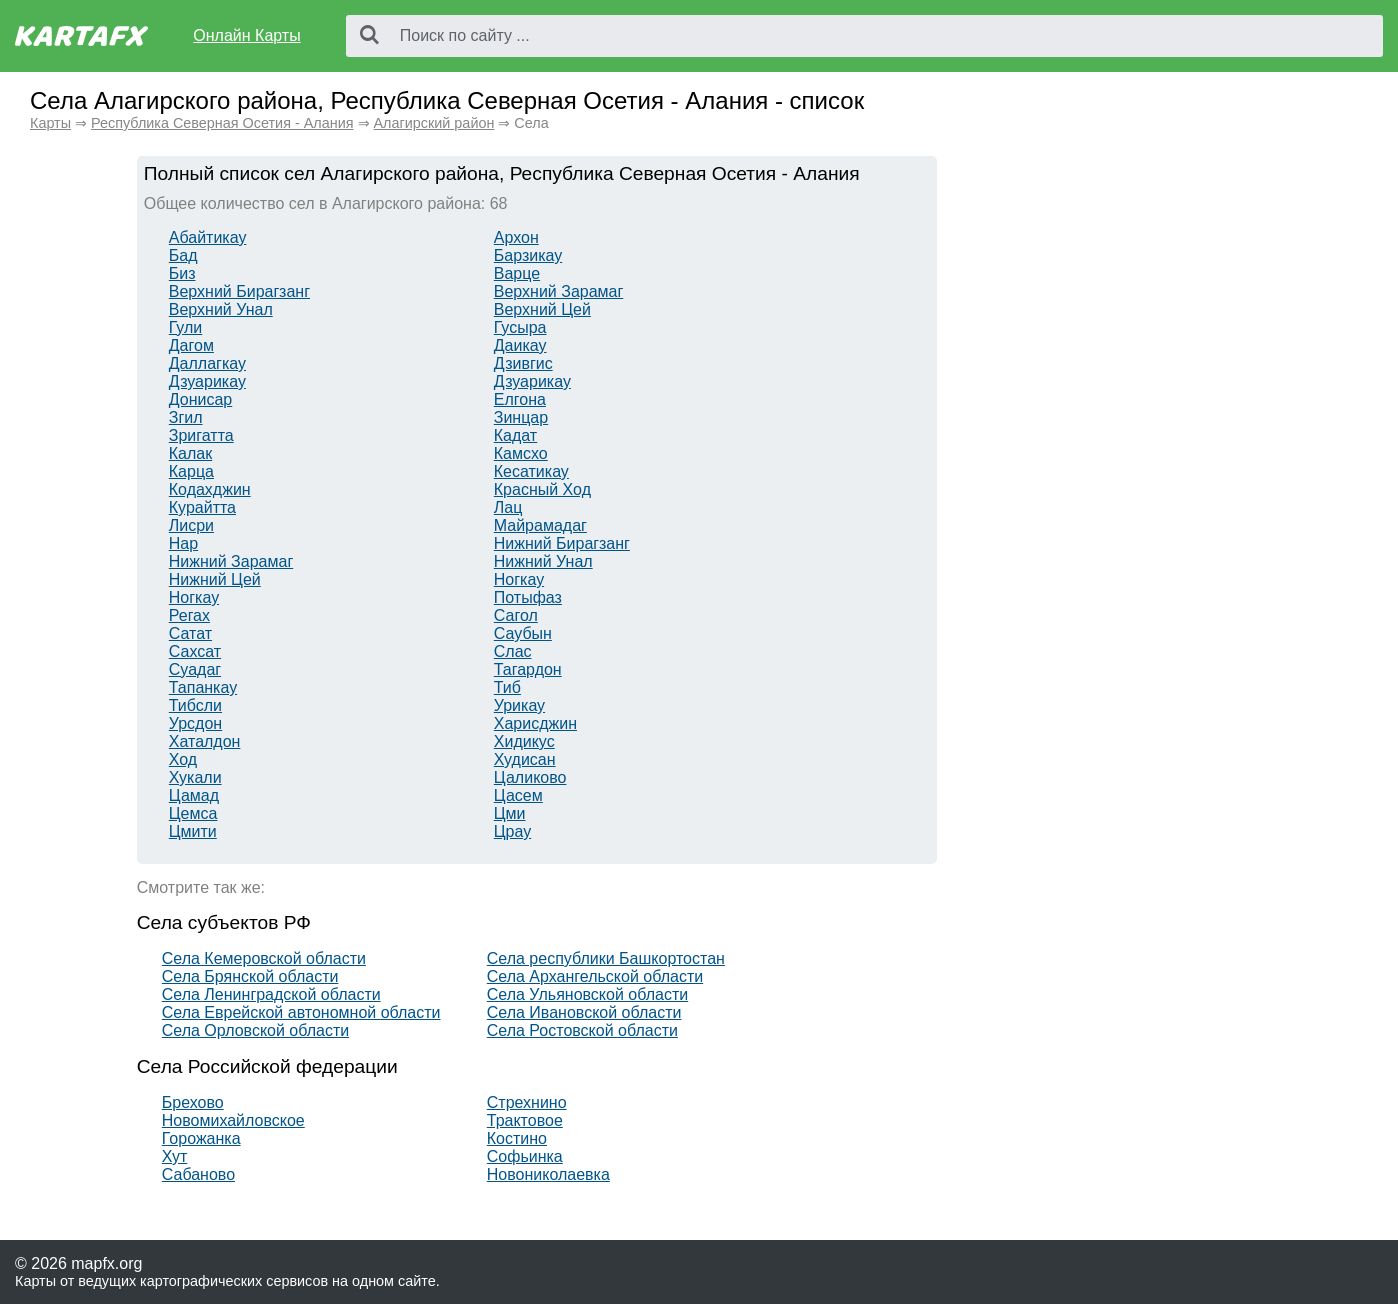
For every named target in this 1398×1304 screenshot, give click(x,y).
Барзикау (528, 255)
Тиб (507, 687)
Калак (190, 453)
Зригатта (201, 435)
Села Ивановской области (584, 1012)
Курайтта (202, 507)
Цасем (518, 795)
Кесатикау (531, 471)
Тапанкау (203, 687)
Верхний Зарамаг (559, 291)
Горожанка (201, 1138)
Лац (508, 507)
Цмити (193, 831)
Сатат (190, 633)
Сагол (516, 615)
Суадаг (195, 669)
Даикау (520, 345)
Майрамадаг (540, 525)
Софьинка (525, 1156)
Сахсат (195, 651)
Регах (189, 615)
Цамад (194, 795)
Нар (183, 543)
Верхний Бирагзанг (239, 291)
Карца (191, 471)
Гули (186, 327)
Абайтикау (208, 237)
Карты (50, 123)
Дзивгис (523, 363)
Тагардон (528, 669)
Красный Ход (542, 489)
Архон (516, 237)
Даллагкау (207, 363)
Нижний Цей (215, 579)
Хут (175, 1156)
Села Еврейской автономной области (301, 1012)
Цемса (193, 813)
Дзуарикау (207, 381)
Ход (183, 759)
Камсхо (521, 453)
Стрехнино (527, 1102)
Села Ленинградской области (271, 994)
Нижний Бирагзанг (562, 543)
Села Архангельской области (595, 976)
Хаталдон (205, 741)
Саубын (523, 633)
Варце (517, 273)
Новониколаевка (548, 1174)
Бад (183, 255)
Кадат (515, 435)
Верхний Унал (221, 309)
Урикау (519, 705)
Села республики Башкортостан (606, 958)
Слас (513, 651)
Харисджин (535, 723)
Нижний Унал (543, 561)
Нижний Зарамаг (231, 561)
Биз (182, 273)
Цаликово (530, 777)
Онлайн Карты (246, 35)
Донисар (200, 399)
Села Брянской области (250, 976)
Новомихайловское (233, 1120)
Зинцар (521, 417)
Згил (186, 417)
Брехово (193, 1102)
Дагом (191, 345)
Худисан (525, 759)
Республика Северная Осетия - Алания (222, 123)
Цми (510, 813)
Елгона (520, 399)
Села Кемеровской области (264, 958)
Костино (517, 1138)
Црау (512, 831)
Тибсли (195, 705)
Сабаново (198, 1174)
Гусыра (520, 327)
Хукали (195, 777)
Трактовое (525, 1120)
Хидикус (524, 741)
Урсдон (195, 723)
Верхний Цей (542, 309)
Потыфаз (528, 597)
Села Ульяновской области (587, 994)
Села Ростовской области (582, 1030)
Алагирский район (434, 123)
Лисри (191, 525)
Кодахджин (210, 489)
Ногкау (519, 579)
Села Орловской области (255, 1030)
